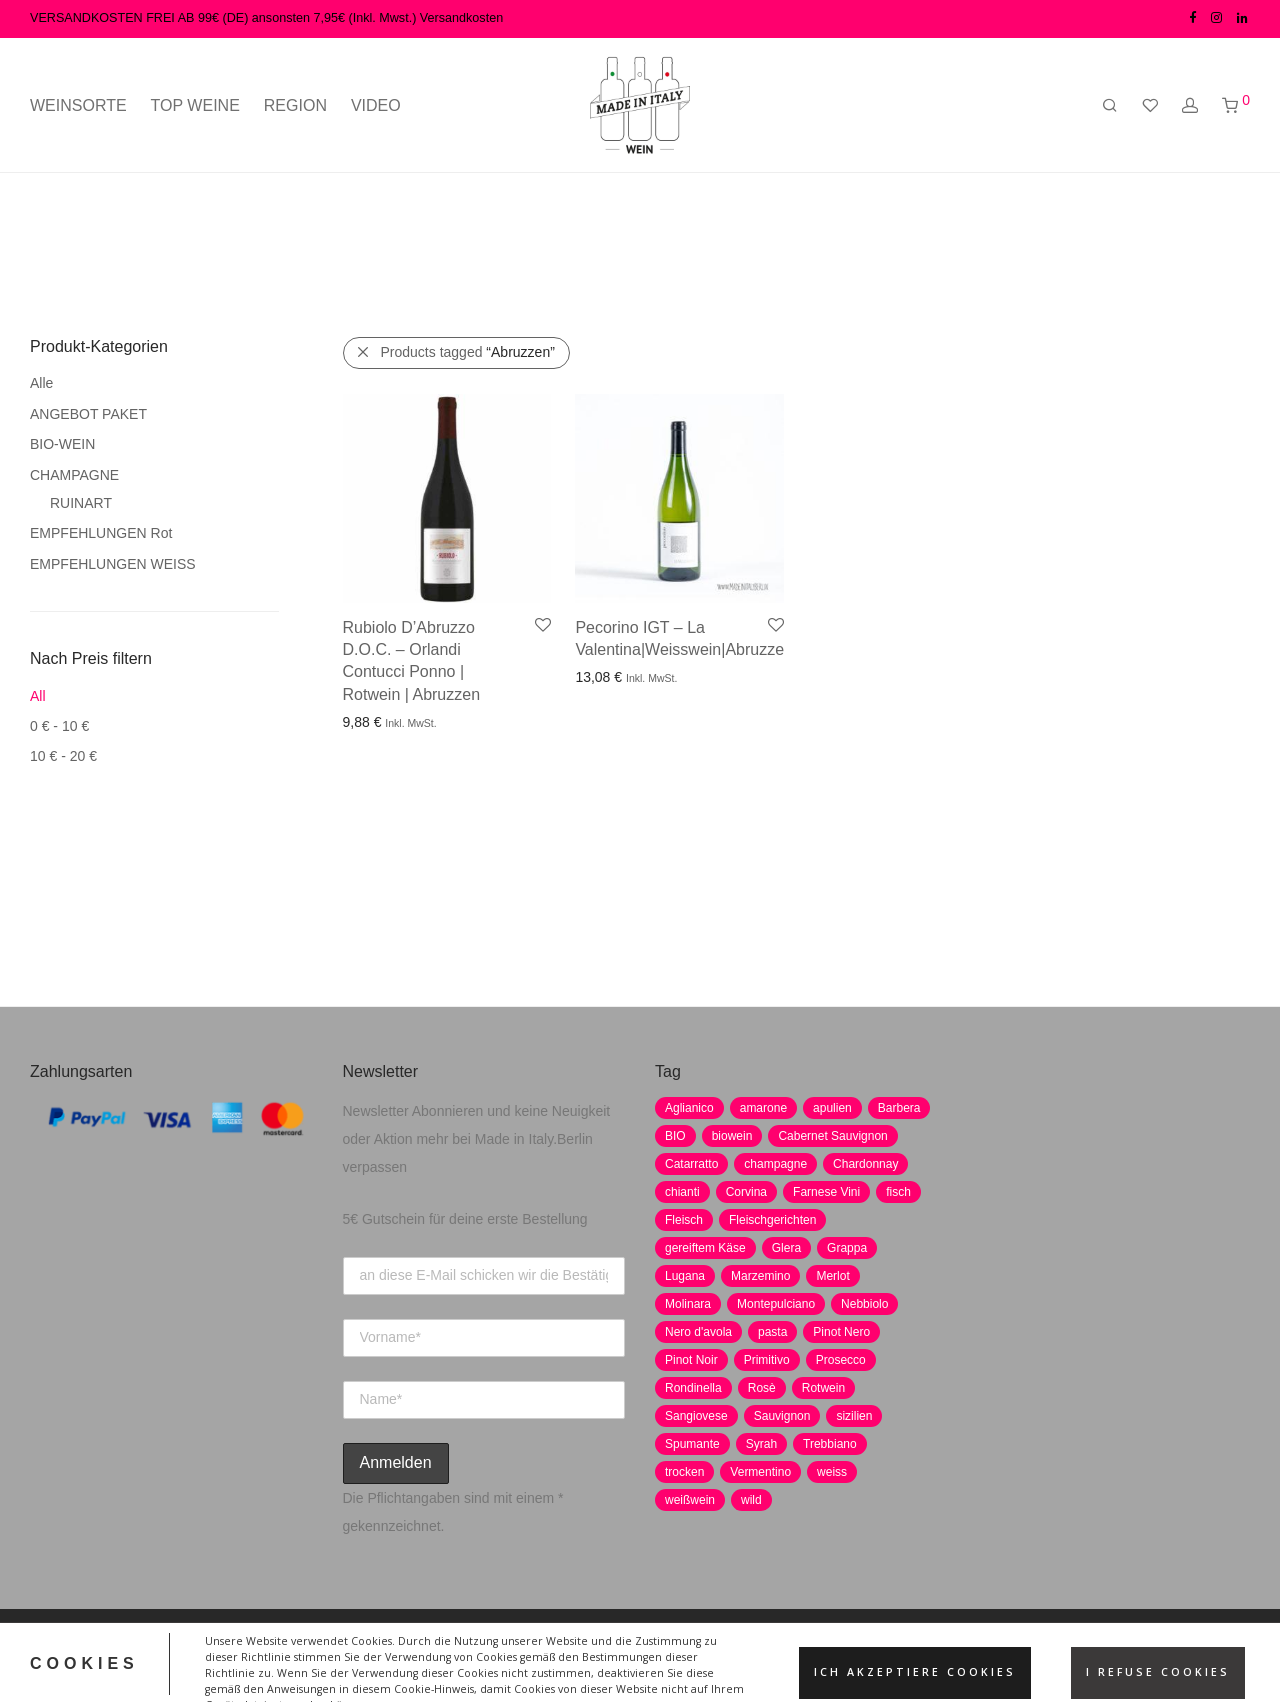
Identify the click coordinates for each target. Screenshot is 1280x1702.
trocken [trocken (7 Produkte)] (684, 1472)
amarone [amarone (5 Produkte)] (763, 1108)
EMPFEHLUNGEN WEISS (113, 564)
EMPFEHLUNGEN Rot (101, 533)
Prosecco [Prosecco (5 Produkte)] (841, 1360)
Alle (41, 383)
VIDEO (376, 105)
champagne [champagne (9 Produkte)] (775, 1164)
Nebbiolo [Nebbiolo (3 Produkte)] (864, 1304)
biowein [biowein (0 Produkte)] (732, 1136)
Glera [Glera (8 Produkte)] (786, 1248)
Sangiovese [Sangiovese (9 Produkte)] (696, 1416)
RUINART (81, 503)
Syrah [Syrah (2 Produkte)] (761, 1444)
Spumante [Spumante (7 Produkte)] (692, 1444)
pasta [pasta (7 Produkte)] (772, 1332)
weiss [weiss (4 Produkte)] (832, 1472)
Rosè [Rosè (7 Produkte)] (762, 1388)
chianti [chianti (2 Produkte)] (682, 1192)
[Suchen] (1110, 106)
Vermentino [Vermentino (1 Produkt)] (760, 1472)
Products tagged (468, 352)
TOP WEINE (195, 105)
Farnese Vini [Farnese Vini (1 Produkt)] (826, 1192)
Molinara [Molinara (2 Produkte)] (688, 1304)
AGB (602, 1655)
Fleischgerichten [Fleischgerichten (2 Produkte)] (772, 1220)
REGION (295, 105)
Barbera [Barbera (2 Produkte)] (899, 1108)
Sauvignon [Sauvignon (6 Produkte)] (782, 1416)
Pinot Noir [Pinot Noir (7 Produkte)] (691, 1360)
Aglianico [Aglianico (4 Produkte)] (689, 1108)
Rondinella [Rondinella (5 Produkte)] (693, 1388)
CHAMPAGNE (74, 475)
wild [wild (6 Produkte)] (751, 1500)
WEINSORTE (78, 105)
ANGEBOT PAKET (88, 414)
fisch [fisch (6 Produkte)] (898, 1192)
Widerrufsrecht (683, 1655)
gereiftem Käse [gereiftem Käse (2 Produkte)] (705, 1248)
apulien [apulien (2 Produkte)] (832, 1108)
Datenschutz (435, 1655)
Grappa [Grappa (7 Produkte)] (847, 1248)
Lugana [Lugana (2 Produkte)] (685, 1276)
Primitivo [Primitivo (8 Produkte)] (767, 1360)
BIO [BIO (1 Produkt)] (675, 1136)
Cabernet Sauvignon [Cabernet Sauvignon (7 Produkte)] (832, 1136)
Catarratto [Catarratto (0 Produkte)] (691, 1164)
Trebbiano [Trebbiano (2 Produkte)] (830, 1444)
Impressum (530, 1655)
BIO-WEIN (62, 444)
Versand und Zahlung (817, 1655)
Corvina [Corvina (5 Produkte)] (746, 1192)
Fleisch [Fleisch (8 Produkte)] (684, 1220)
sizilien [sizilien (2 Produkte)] (854, 1416)
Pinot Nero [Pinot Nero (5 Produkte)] (841, 1332)
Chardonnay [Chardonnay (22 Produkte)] (865, 1164)
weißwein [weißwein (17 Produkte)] (690, 1500)
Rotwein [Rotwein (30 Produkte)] (823, 1388)
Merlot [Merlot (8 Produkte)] (832, 1276)
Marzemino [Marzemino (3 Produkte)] (760, 1276)
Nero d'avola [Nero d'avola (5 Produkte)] (698, 1332)
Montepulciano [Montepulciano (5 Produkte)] (776, 1304)
